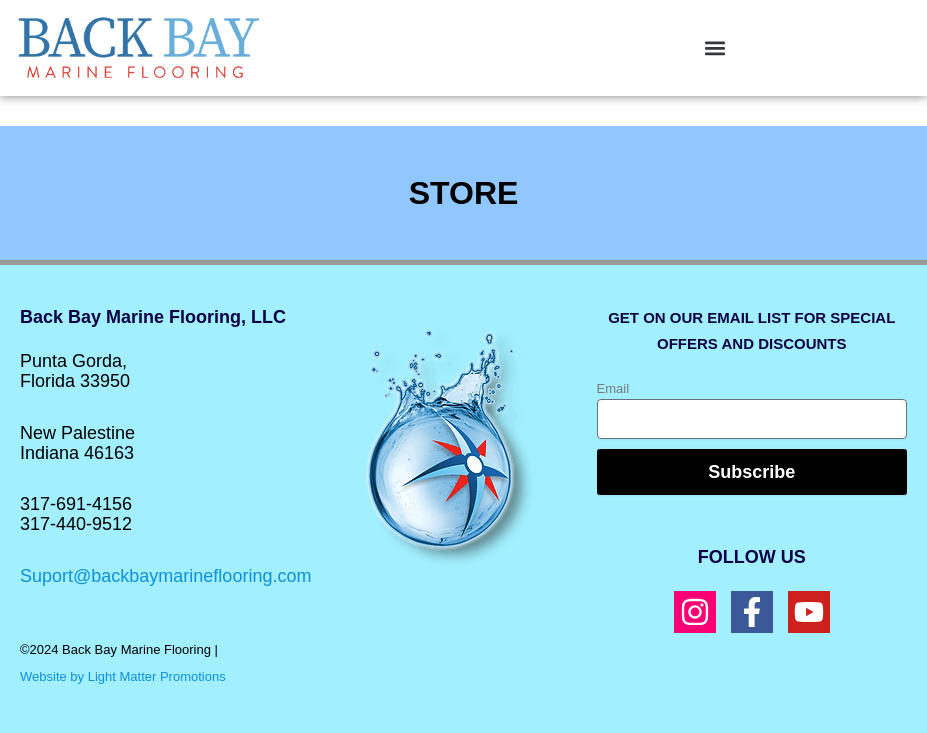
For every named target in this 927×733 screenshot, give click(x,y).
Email (613, 388)
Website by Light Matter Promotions (123, 676)
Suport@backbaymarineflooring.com (165, 576)
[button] (715, 47)
